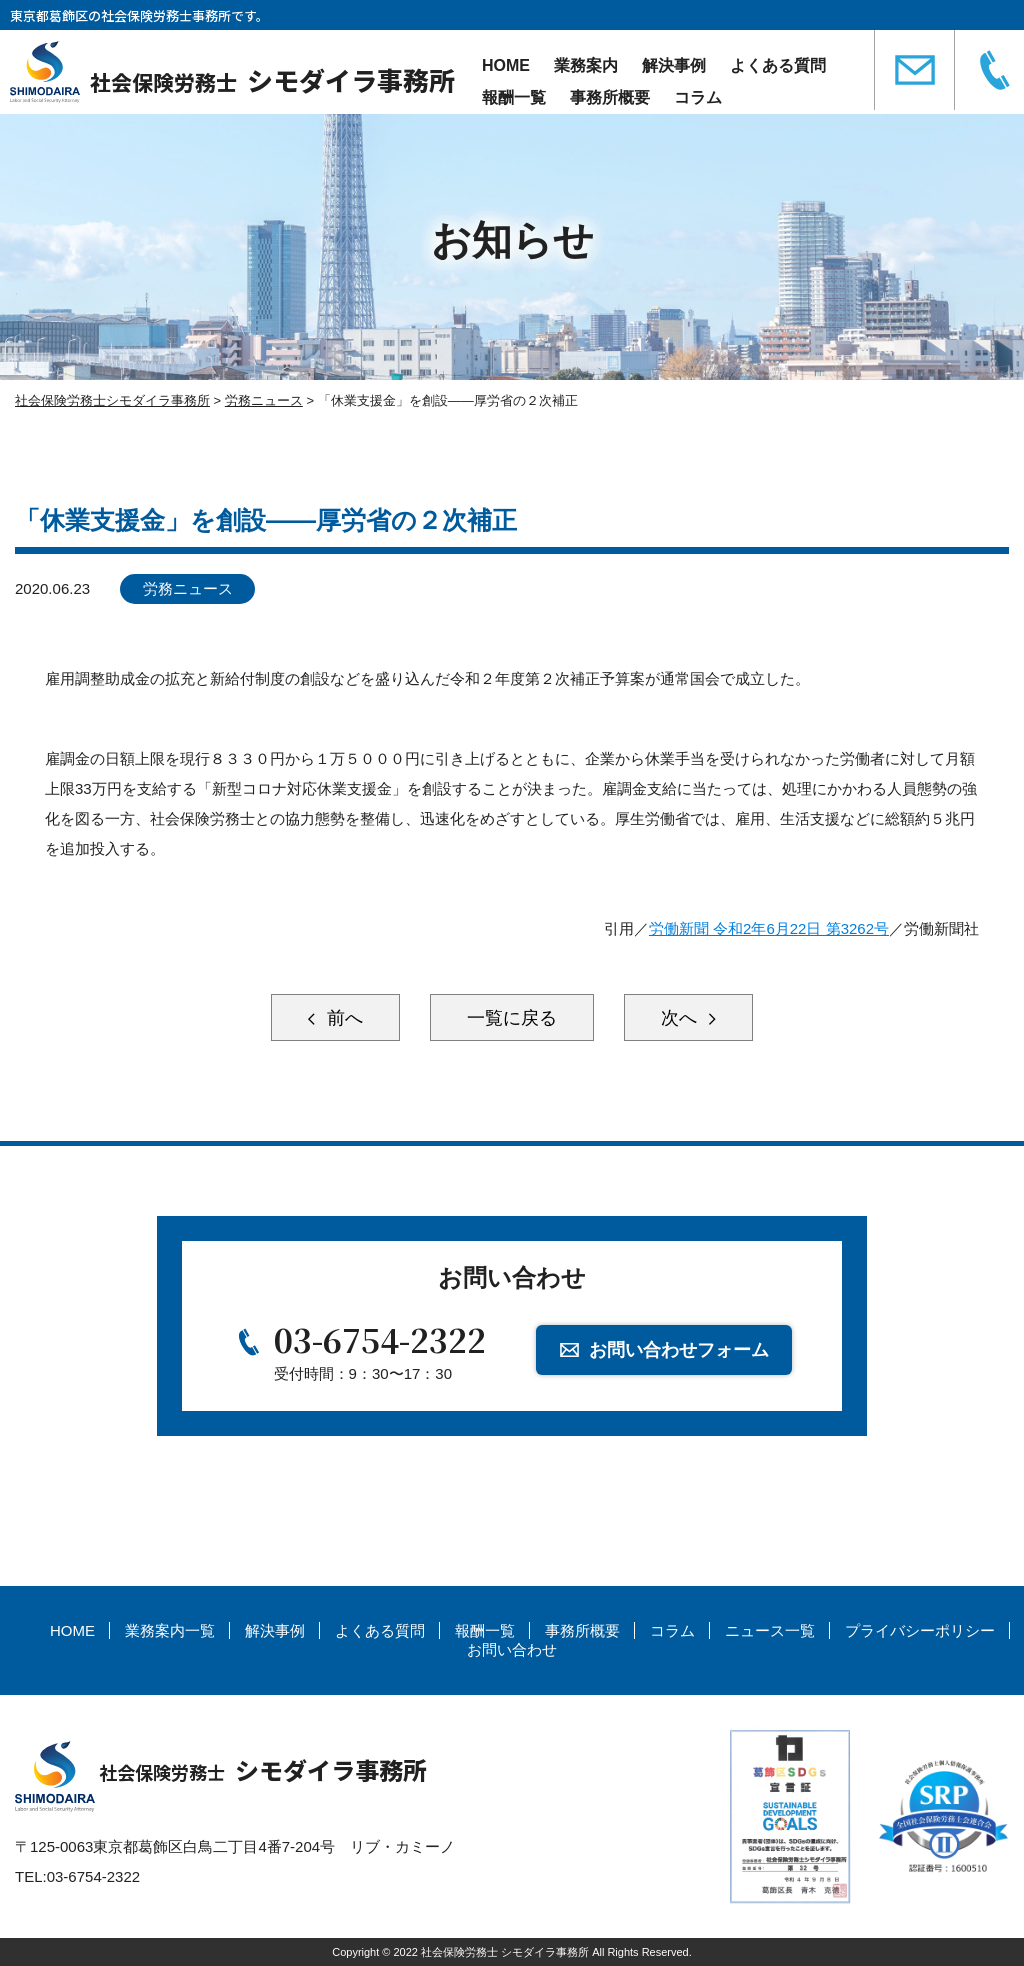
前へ (342, 1018)
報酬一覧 (514, 97)
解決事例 (674, 65)
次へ (681, 1018)
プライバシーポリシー (920, 1630)
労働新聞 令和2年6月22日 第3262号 (769, 928)
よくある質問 (778, 65)
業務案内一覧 (170, 1630)
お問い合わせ (512, 1649)
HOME (506, 65)
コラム (698, 97)
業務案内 (586, 65)
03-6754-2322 (380, 1339)
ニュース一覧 (770, 1630)
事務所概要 (610, 97)
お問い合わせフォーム (679, 1350)
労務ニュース (188, 588)
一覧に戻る (512, 1018)
